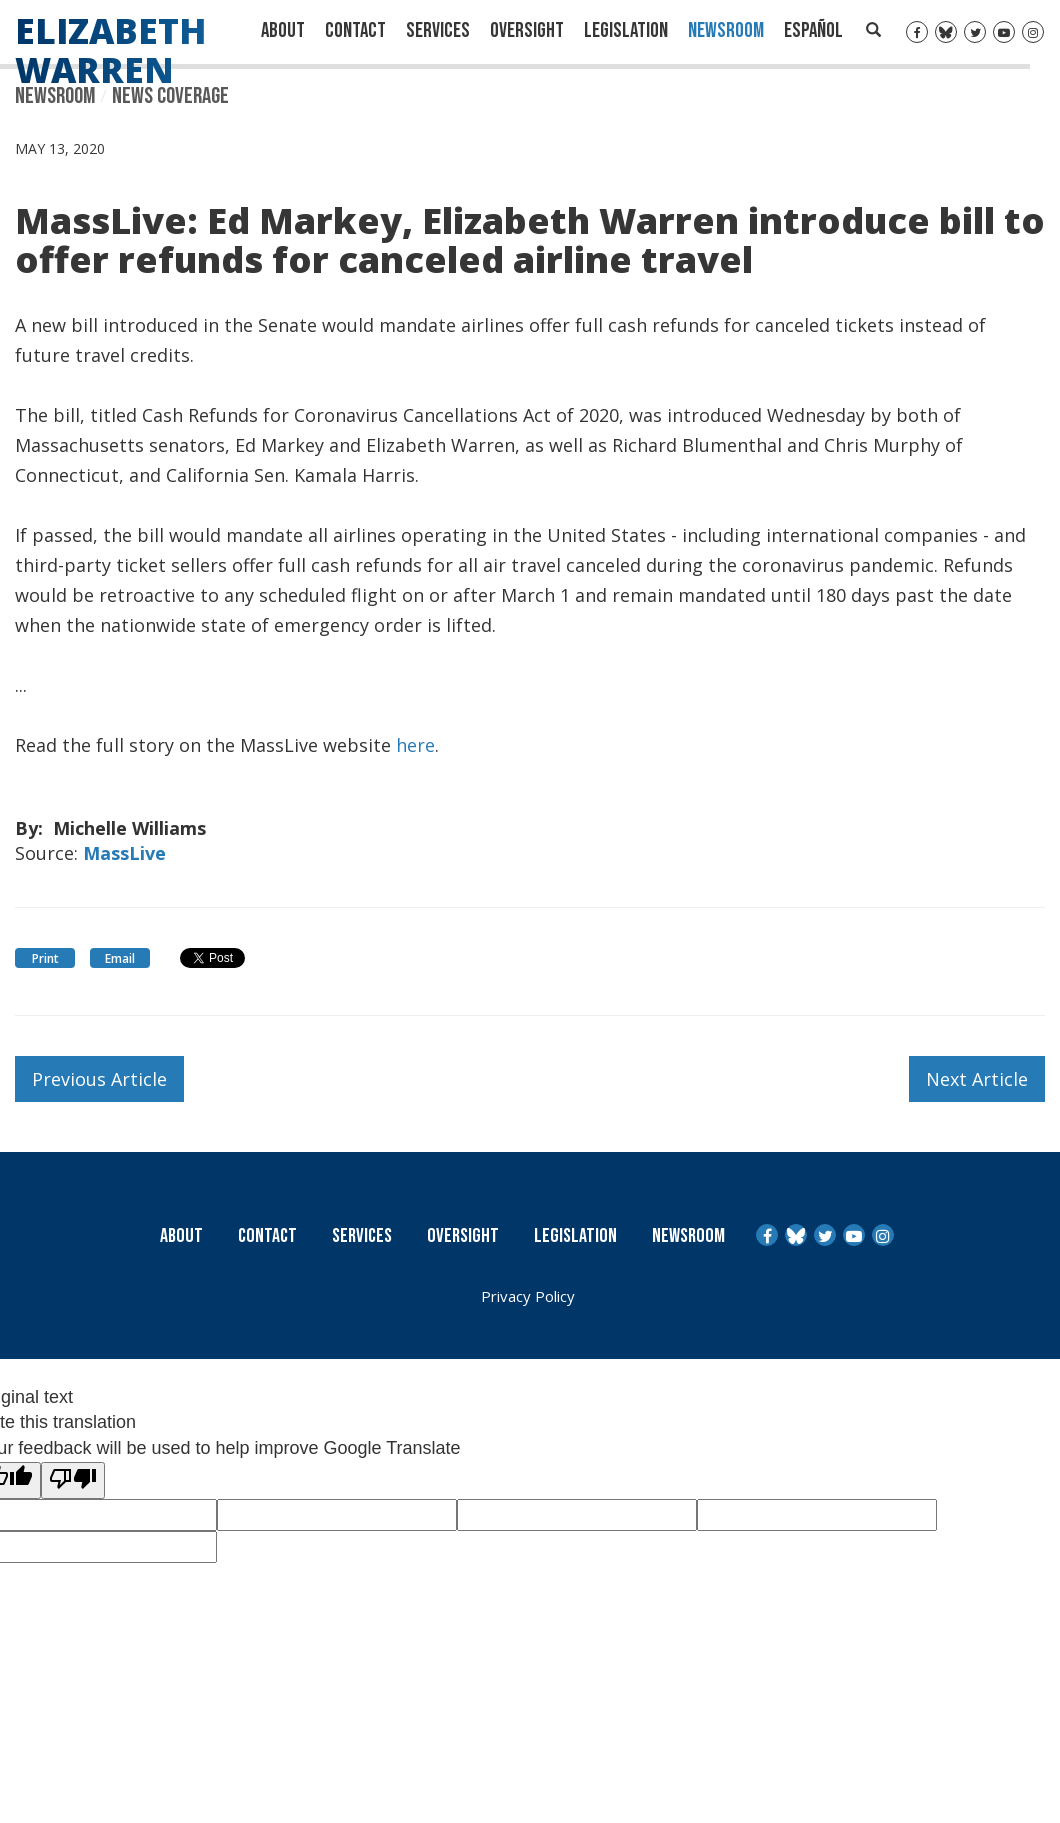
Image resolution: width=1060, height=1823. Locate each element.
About (283, 30)
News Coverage (170, 96)
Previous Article (99, 1079)
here (415, 743)
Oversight (527, 30)
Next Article (977, 1079)
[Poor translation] (73, 1481)
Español (813, 30)
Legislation (626, 30)
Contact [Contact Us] (355, 30)
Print (45, 958)
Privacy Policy (528, 1296)
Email (120, 958)
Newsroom (726, 30)
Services (438, 30)
